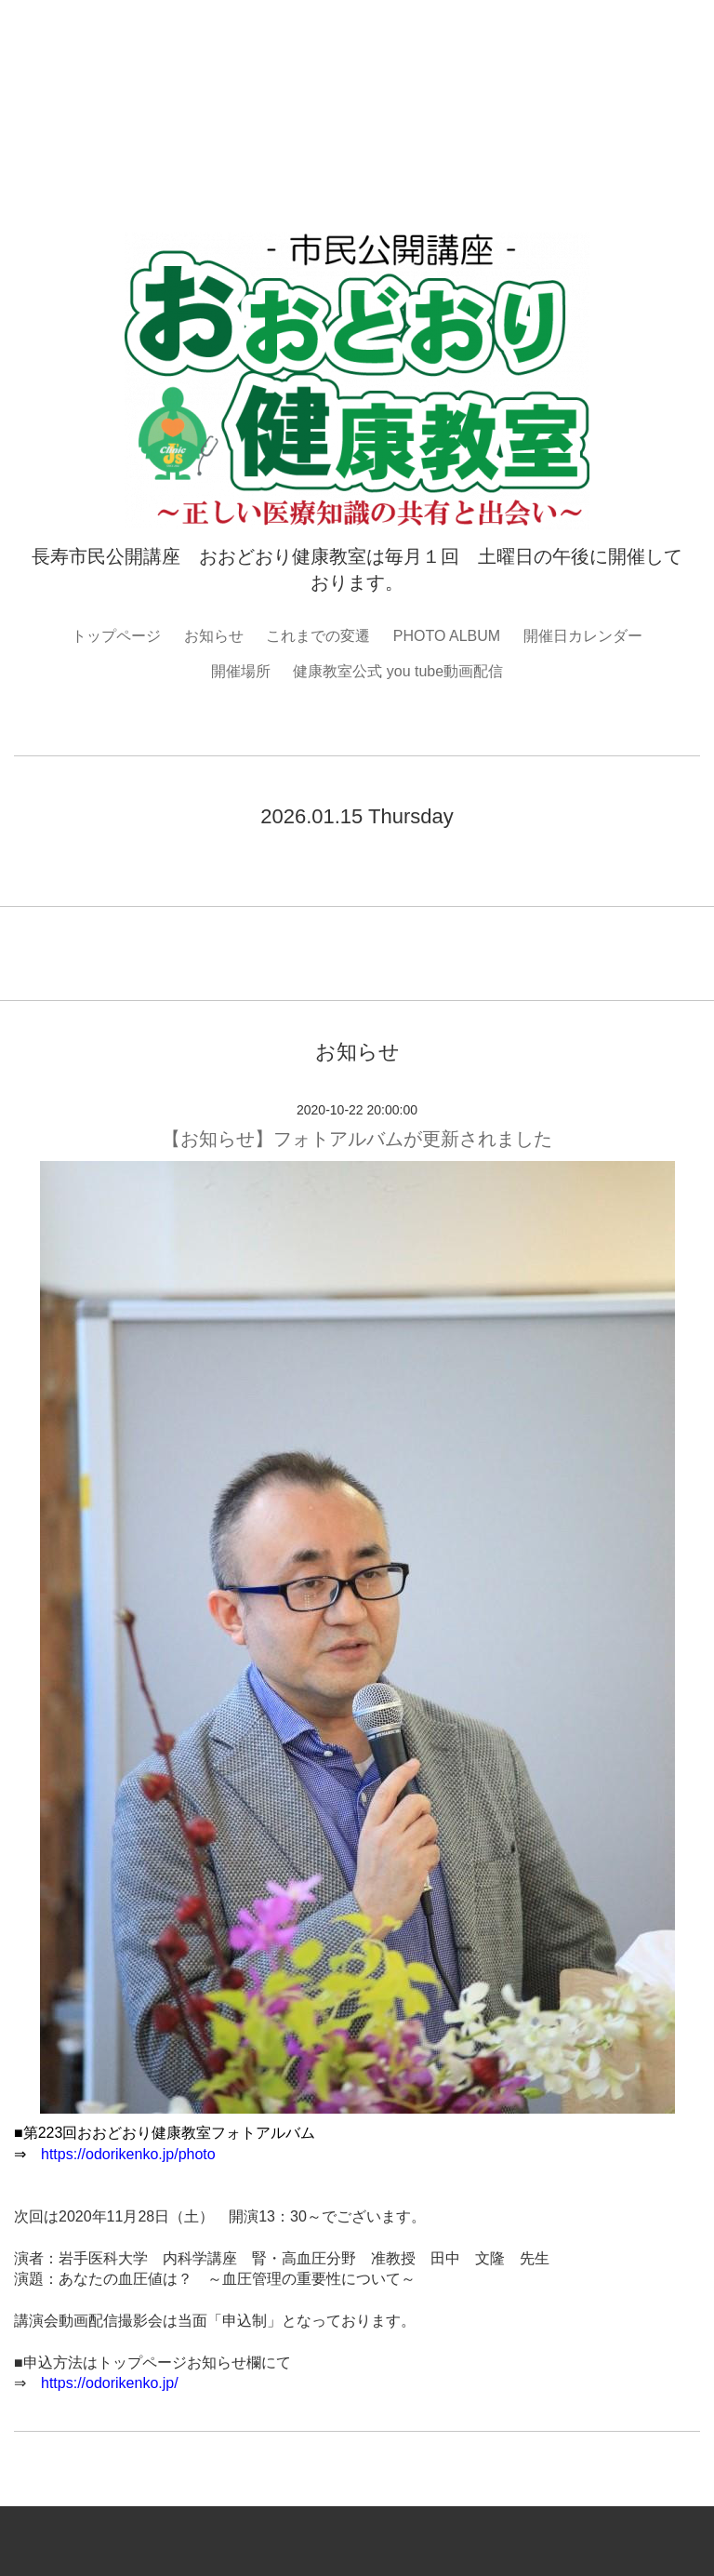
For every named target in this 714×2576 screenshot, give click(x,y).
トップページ (116, 636)
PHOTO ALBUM (446, 636)
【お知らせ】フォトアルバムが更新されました (357, 1138)
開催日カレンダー (582, 636)
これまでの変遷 (318, 636)
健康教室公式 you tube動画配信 (398, 671)
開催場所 (241, 671)
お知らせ (214, 636)
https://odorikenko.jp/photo (128, 2154)
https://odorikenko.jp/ (109, 2383)
